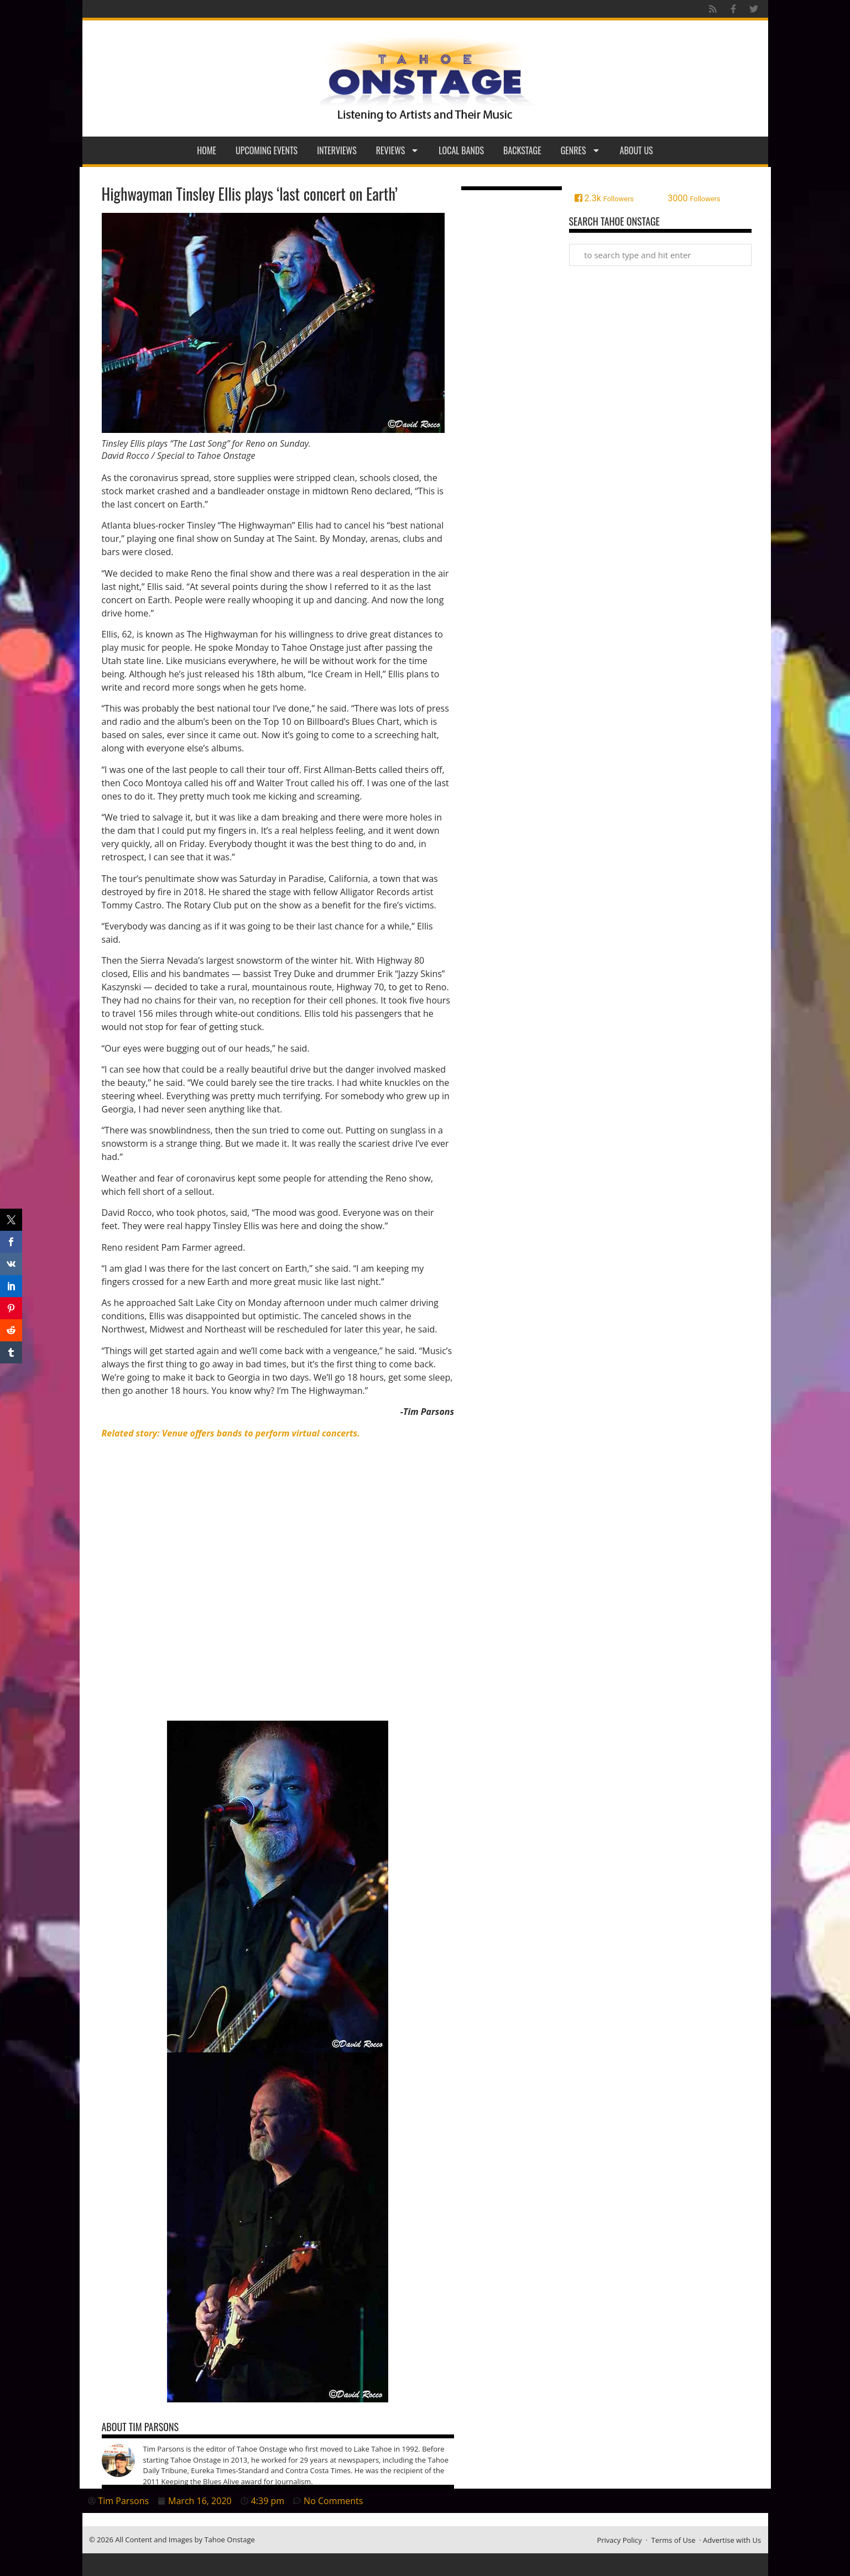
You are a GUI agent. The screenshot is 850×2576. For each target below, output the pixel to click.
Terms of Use (673, 2540)
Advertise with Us (732, 2540)
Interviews (337, 150)
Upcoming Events (267, 150)
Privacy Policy (619, 2540)
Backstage (522, 150)
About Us (636, 150)
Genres (581, 150)
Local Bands (461, 150)
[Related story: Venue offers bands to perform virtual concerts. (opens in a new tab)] (231, 1433)
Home (206, 150)
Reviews (398, 150)
